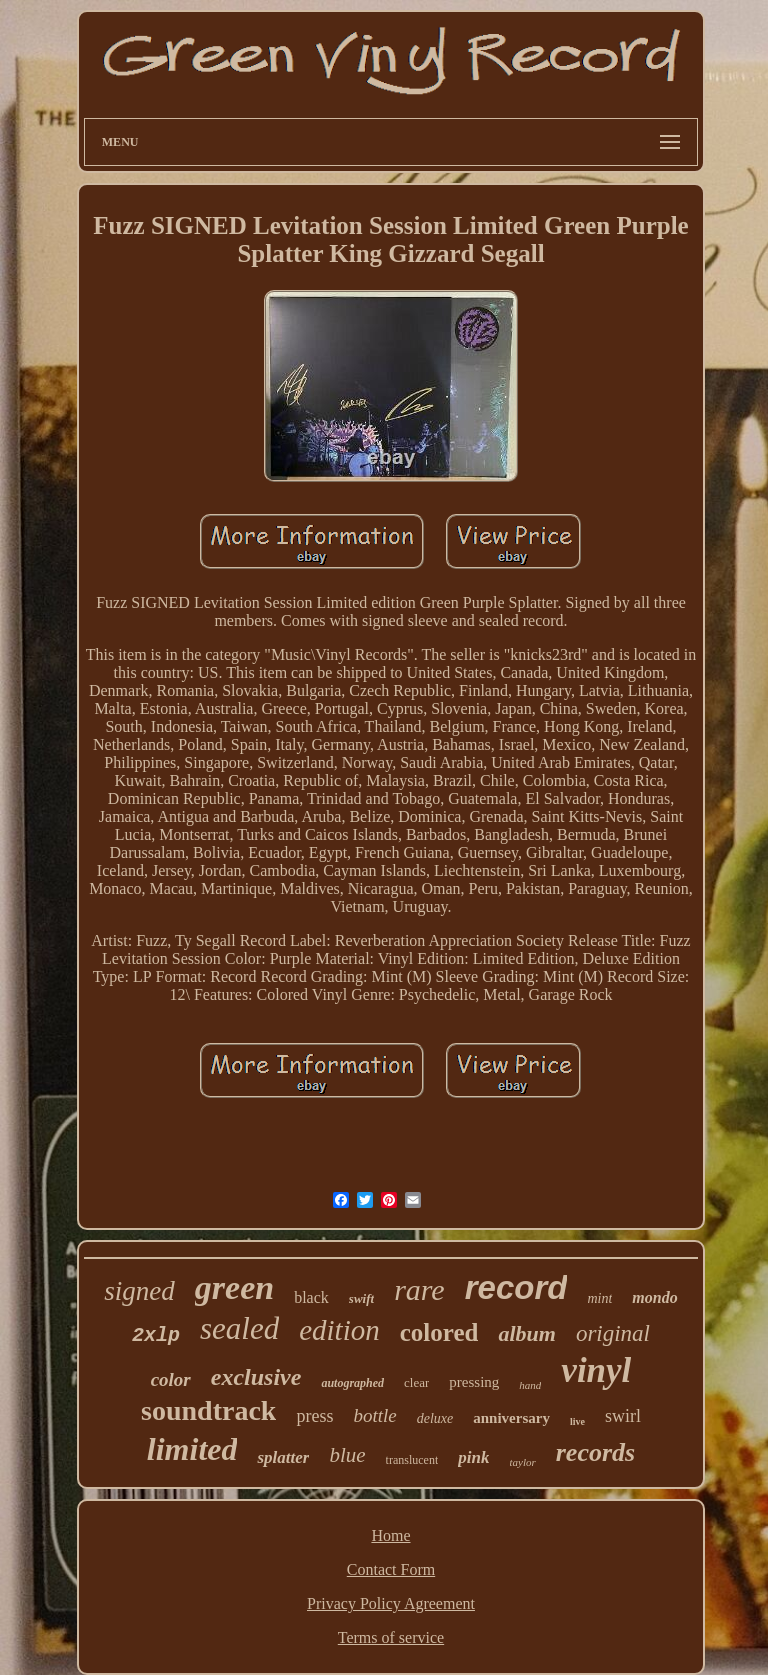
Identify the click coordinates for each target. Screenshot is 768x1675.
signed (139, 1291)
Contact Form (391, 1569)
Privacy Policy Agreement (391, 1603)
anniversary (511, 1418)
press (314, 1416)
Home (390, 1535)
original (613, 1333)
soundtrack (208, 1410)
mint (599, 1298)
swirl (623, 1416)
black (311, 1297)
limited (192, 1449)
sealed (239, 1328)
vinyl (596, 1370)
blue (347, 1455)
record (516, 1287)
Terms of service (391, 1637)
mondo (654, 1297)
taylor (522, 1462)
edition (339, 1330)
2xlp (156, 1335)
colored (439, 1332)
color (171, 1379)
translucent (412, 1460)
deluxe (435, 1418)
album (526, 1333)
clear (416, 1382)
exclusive (256, 1377)
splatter (283, 1457)
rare (419, 1289)
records (595, 1452)
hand (530, 1385)
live (577, 1421)
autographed (352, 1383)
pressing (474, 1382)
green (234, 1287)
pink (473, 1457)
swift (361, 1298)
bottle (374, 1415)
